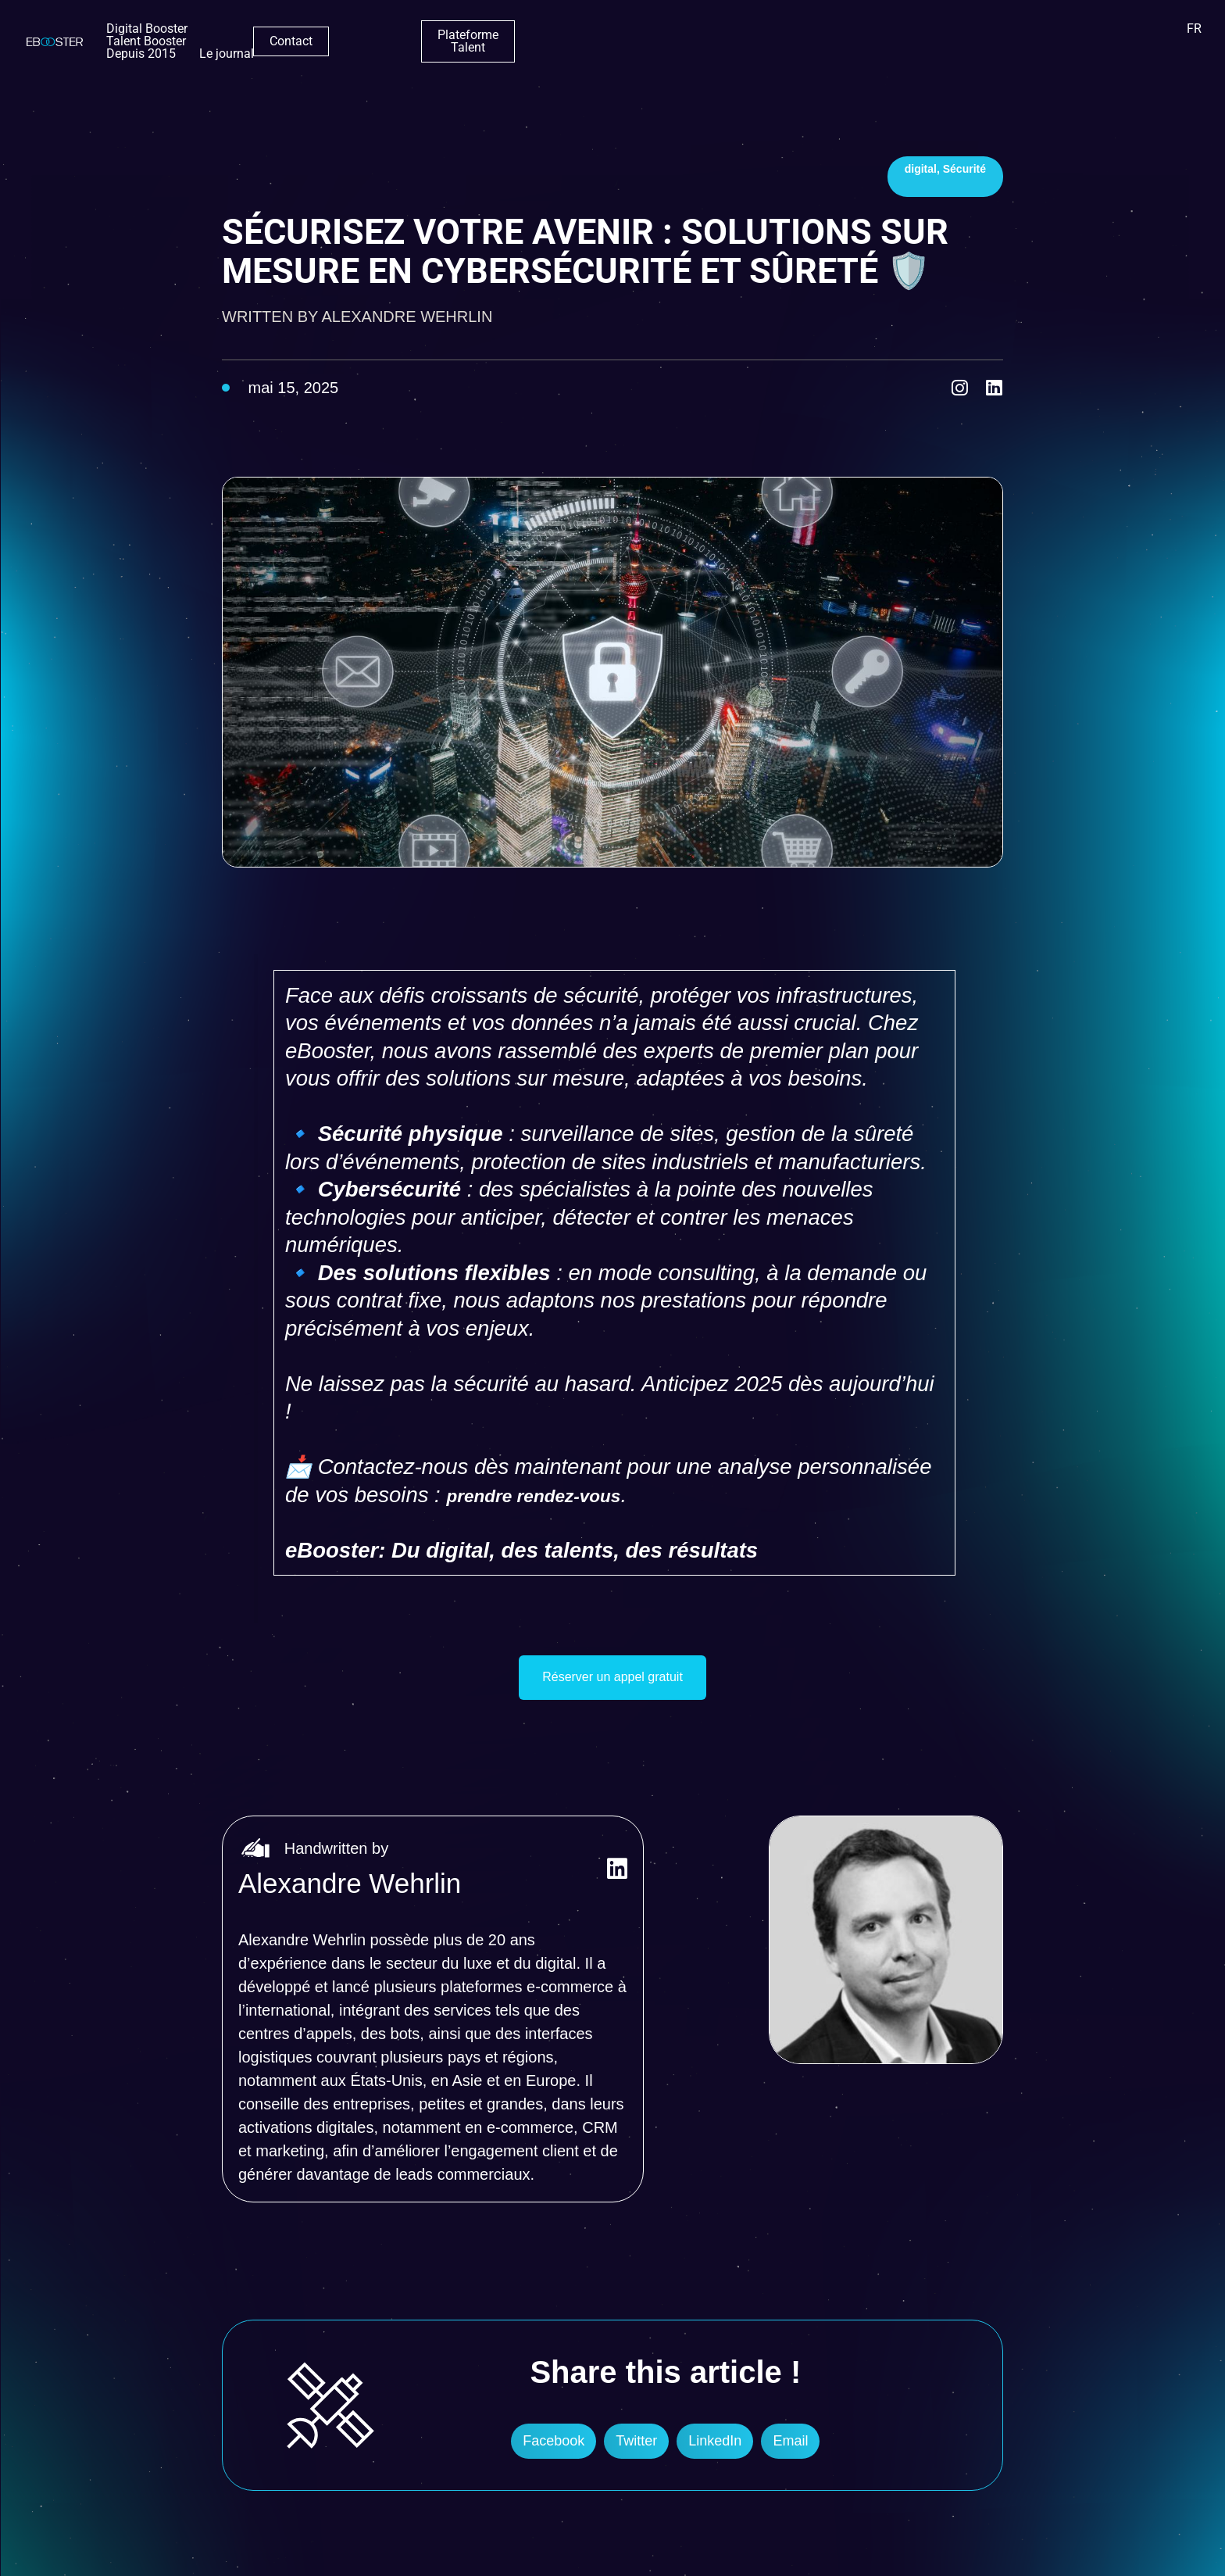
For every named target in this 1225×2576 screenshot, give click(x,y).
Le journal (672, 35)
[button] (553, 2448)
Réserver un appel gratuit (612, 1680)
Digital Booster (400, 35)
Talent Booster (496, 35)
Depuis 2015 (586, 35)
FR (1194, 35)
